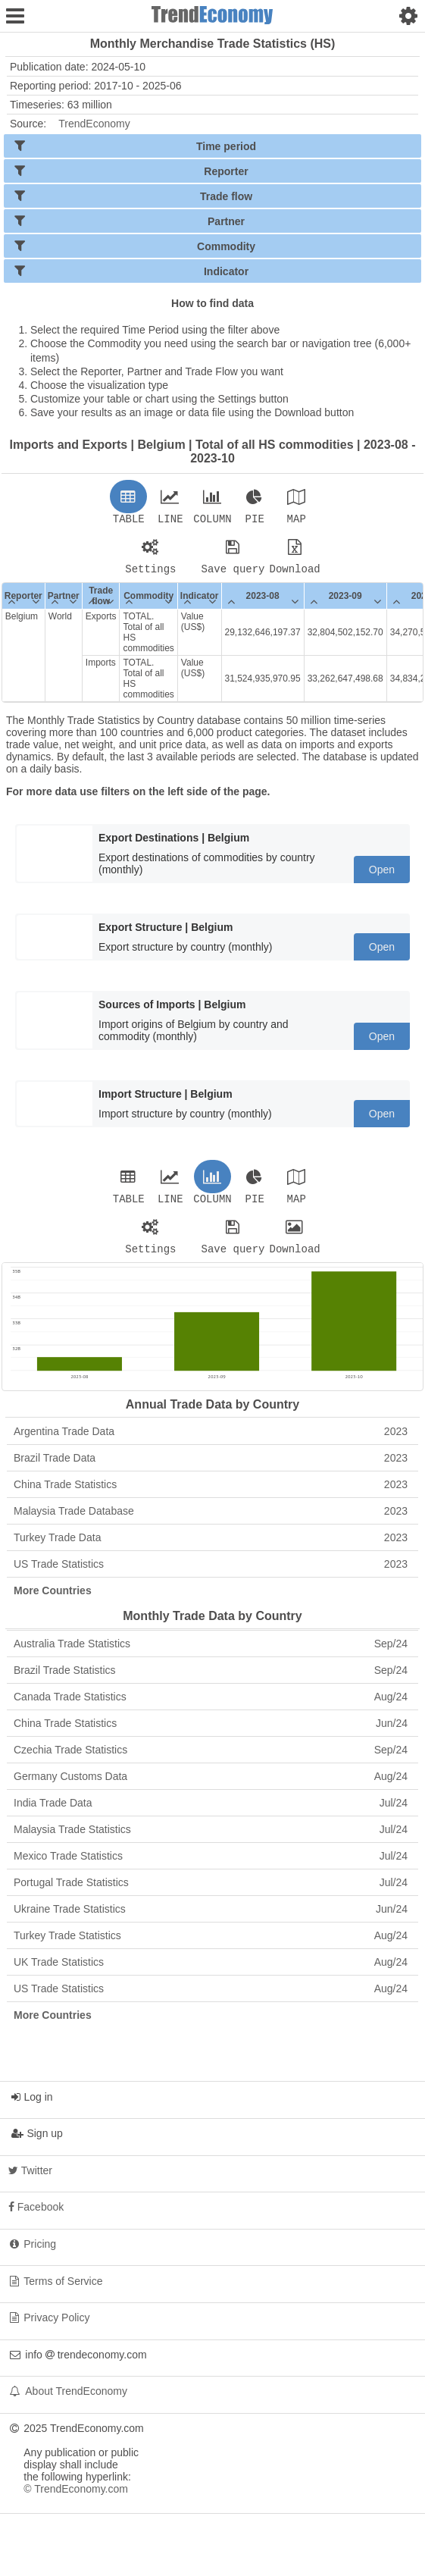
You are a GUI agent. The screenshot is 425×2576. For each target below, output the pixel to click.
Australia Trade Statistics (211, 1653)
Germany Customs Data (211, 1785)
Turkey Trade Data (211, 1546)
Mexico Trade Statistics (211, 1865)
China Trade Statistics (211, 1493)
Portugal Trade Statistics (211, 1891)
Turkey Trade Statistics (211, 1944)
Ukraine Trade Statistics (211, 1918)
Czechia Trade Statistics (211, 1759)
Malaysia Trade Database (211, 1520)
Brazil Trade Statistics (211, 1679)
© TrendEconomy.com (75, 2498)
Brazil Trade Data (211, 1467)
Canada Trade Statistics (211, 1706)
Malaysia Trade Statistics (211, 1838)
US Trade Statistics (211, 1573)
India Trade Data (211, 1812)
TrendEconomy (94, 124)
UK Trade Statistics (211, 1971)
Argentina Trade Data (211, 1440)
